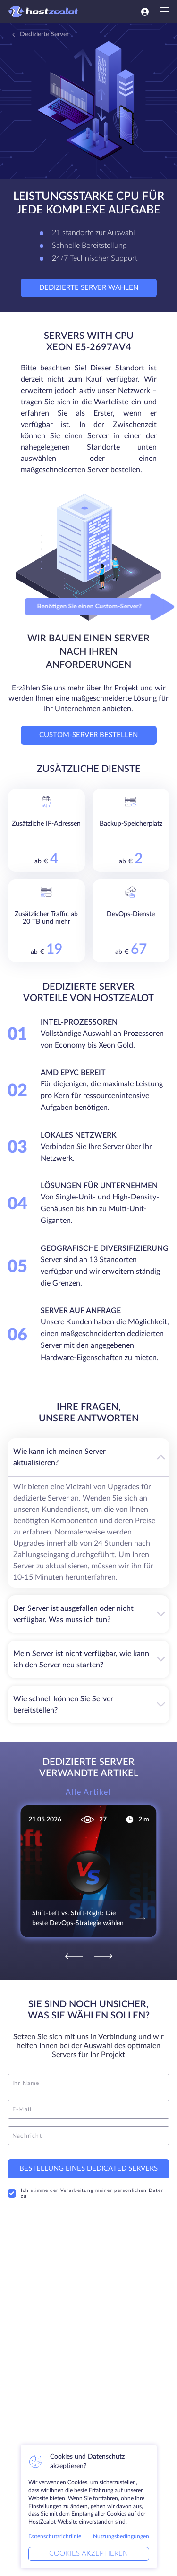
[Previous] (74, 1956)
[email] (88, 2109)
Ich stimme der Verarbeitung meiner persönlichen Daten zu (86, 2193)
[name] (88, 2083)
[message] (88, 2135)
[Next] (103, 1956)
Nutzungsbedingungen (121, 2536)
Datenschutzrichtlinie (54, 2536)
